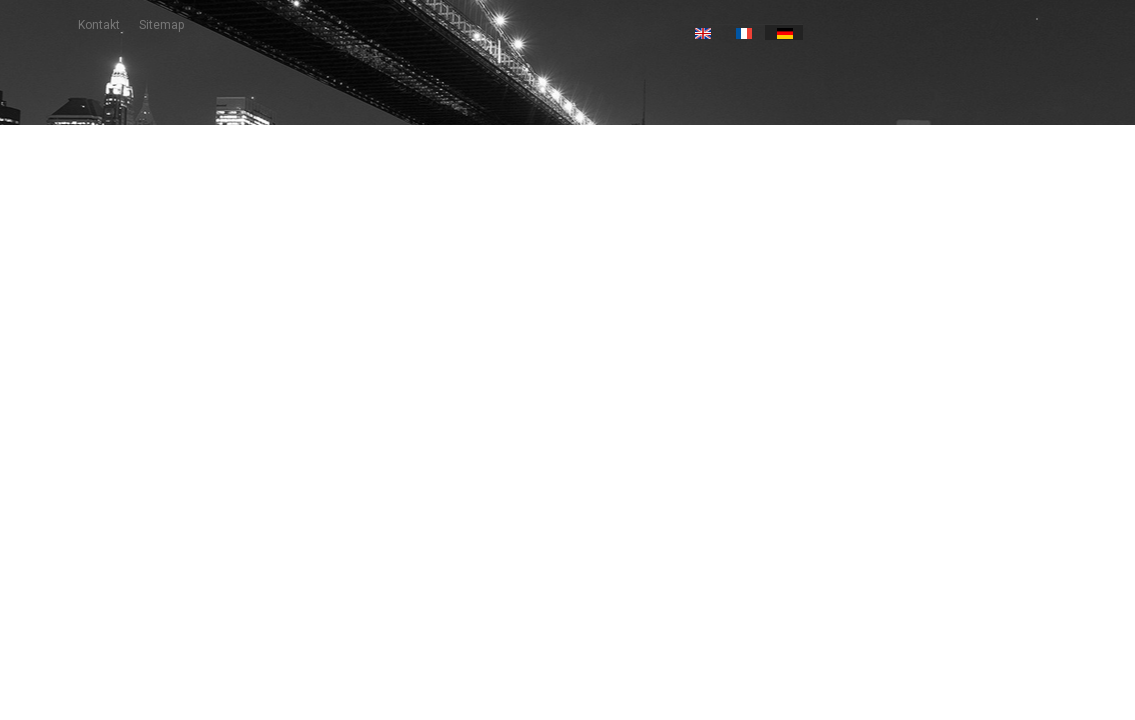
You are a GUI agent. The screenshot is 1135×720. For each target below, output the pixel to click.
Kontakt (99, 25)
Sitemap (161, 25)
